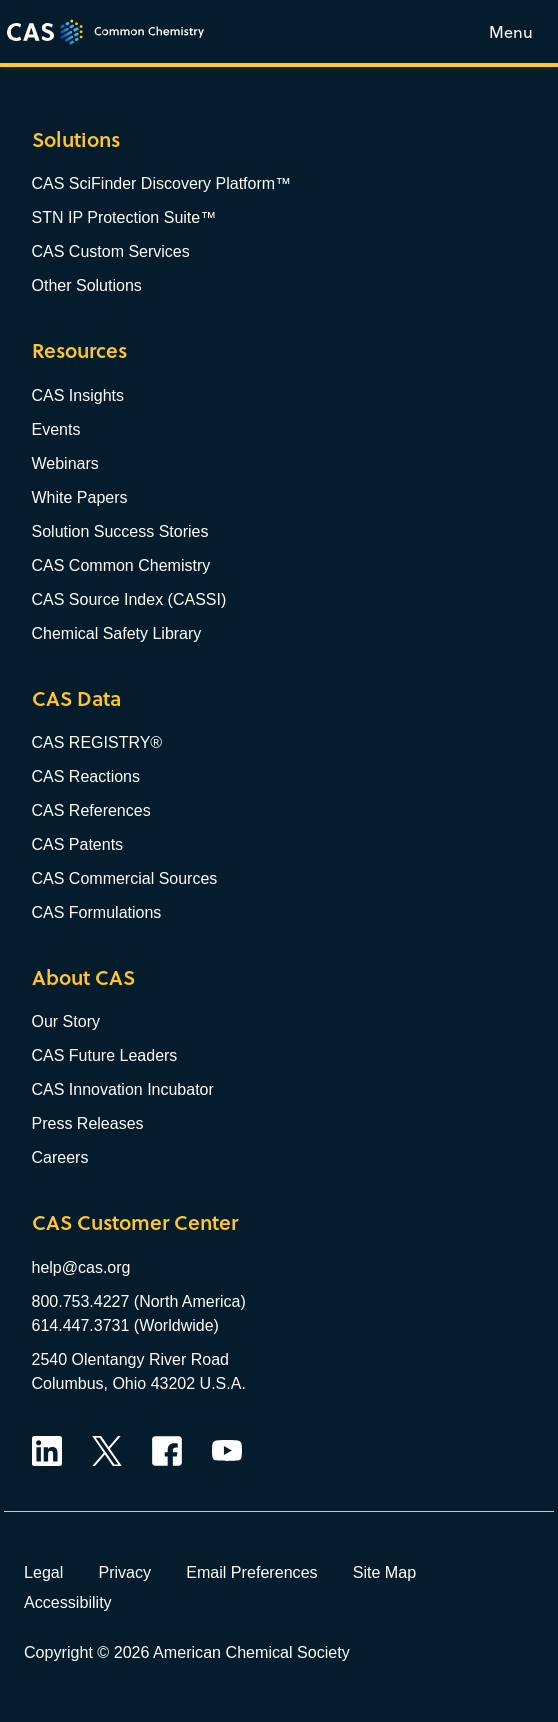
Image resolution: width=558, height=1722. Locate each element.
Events (56, 429)
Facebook (167, 1451)
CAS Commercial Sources (125, 878)
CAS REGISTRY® (97, 742)
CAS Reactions (86, 776)
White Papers (80, 497)
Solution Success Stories (120, 531)
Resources (79, 350)
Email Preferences (252, 1572)
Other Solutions (87, 285)
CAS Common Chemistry (121, 565)
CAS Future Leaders (105, 1055)
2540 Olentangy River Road (130, 1359)
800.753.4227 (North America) (139, 1301)
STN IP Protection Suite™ (124, 217)
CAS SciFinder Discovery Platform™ (162, 183)
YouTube (227, 1451)
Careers (60, 1157)
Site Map (385, 1572)
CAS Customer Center (135, 1222)
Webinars (65, 463)
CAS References (91, 810)
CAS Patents (78, 844)
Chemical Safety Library (117, 633)
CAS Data (76, 698)
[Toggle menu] (511, 31)
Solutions (76, 139)
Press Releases (88, 1123)
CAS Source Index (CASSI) (129, 599)
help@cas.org (81, 1267)
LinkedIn (47, 1451)
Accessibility (68, 1602)
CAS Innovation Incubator (123, 1089)
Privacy (124, 1572)
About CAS (83, 977)
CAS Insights (78, 395)
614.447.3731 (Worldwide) (125, 1325)
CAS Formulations (97, 912)
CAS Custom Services (111, 251)
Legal (43, 1572)
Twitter (107, 1451)
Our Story (66, 1021)
